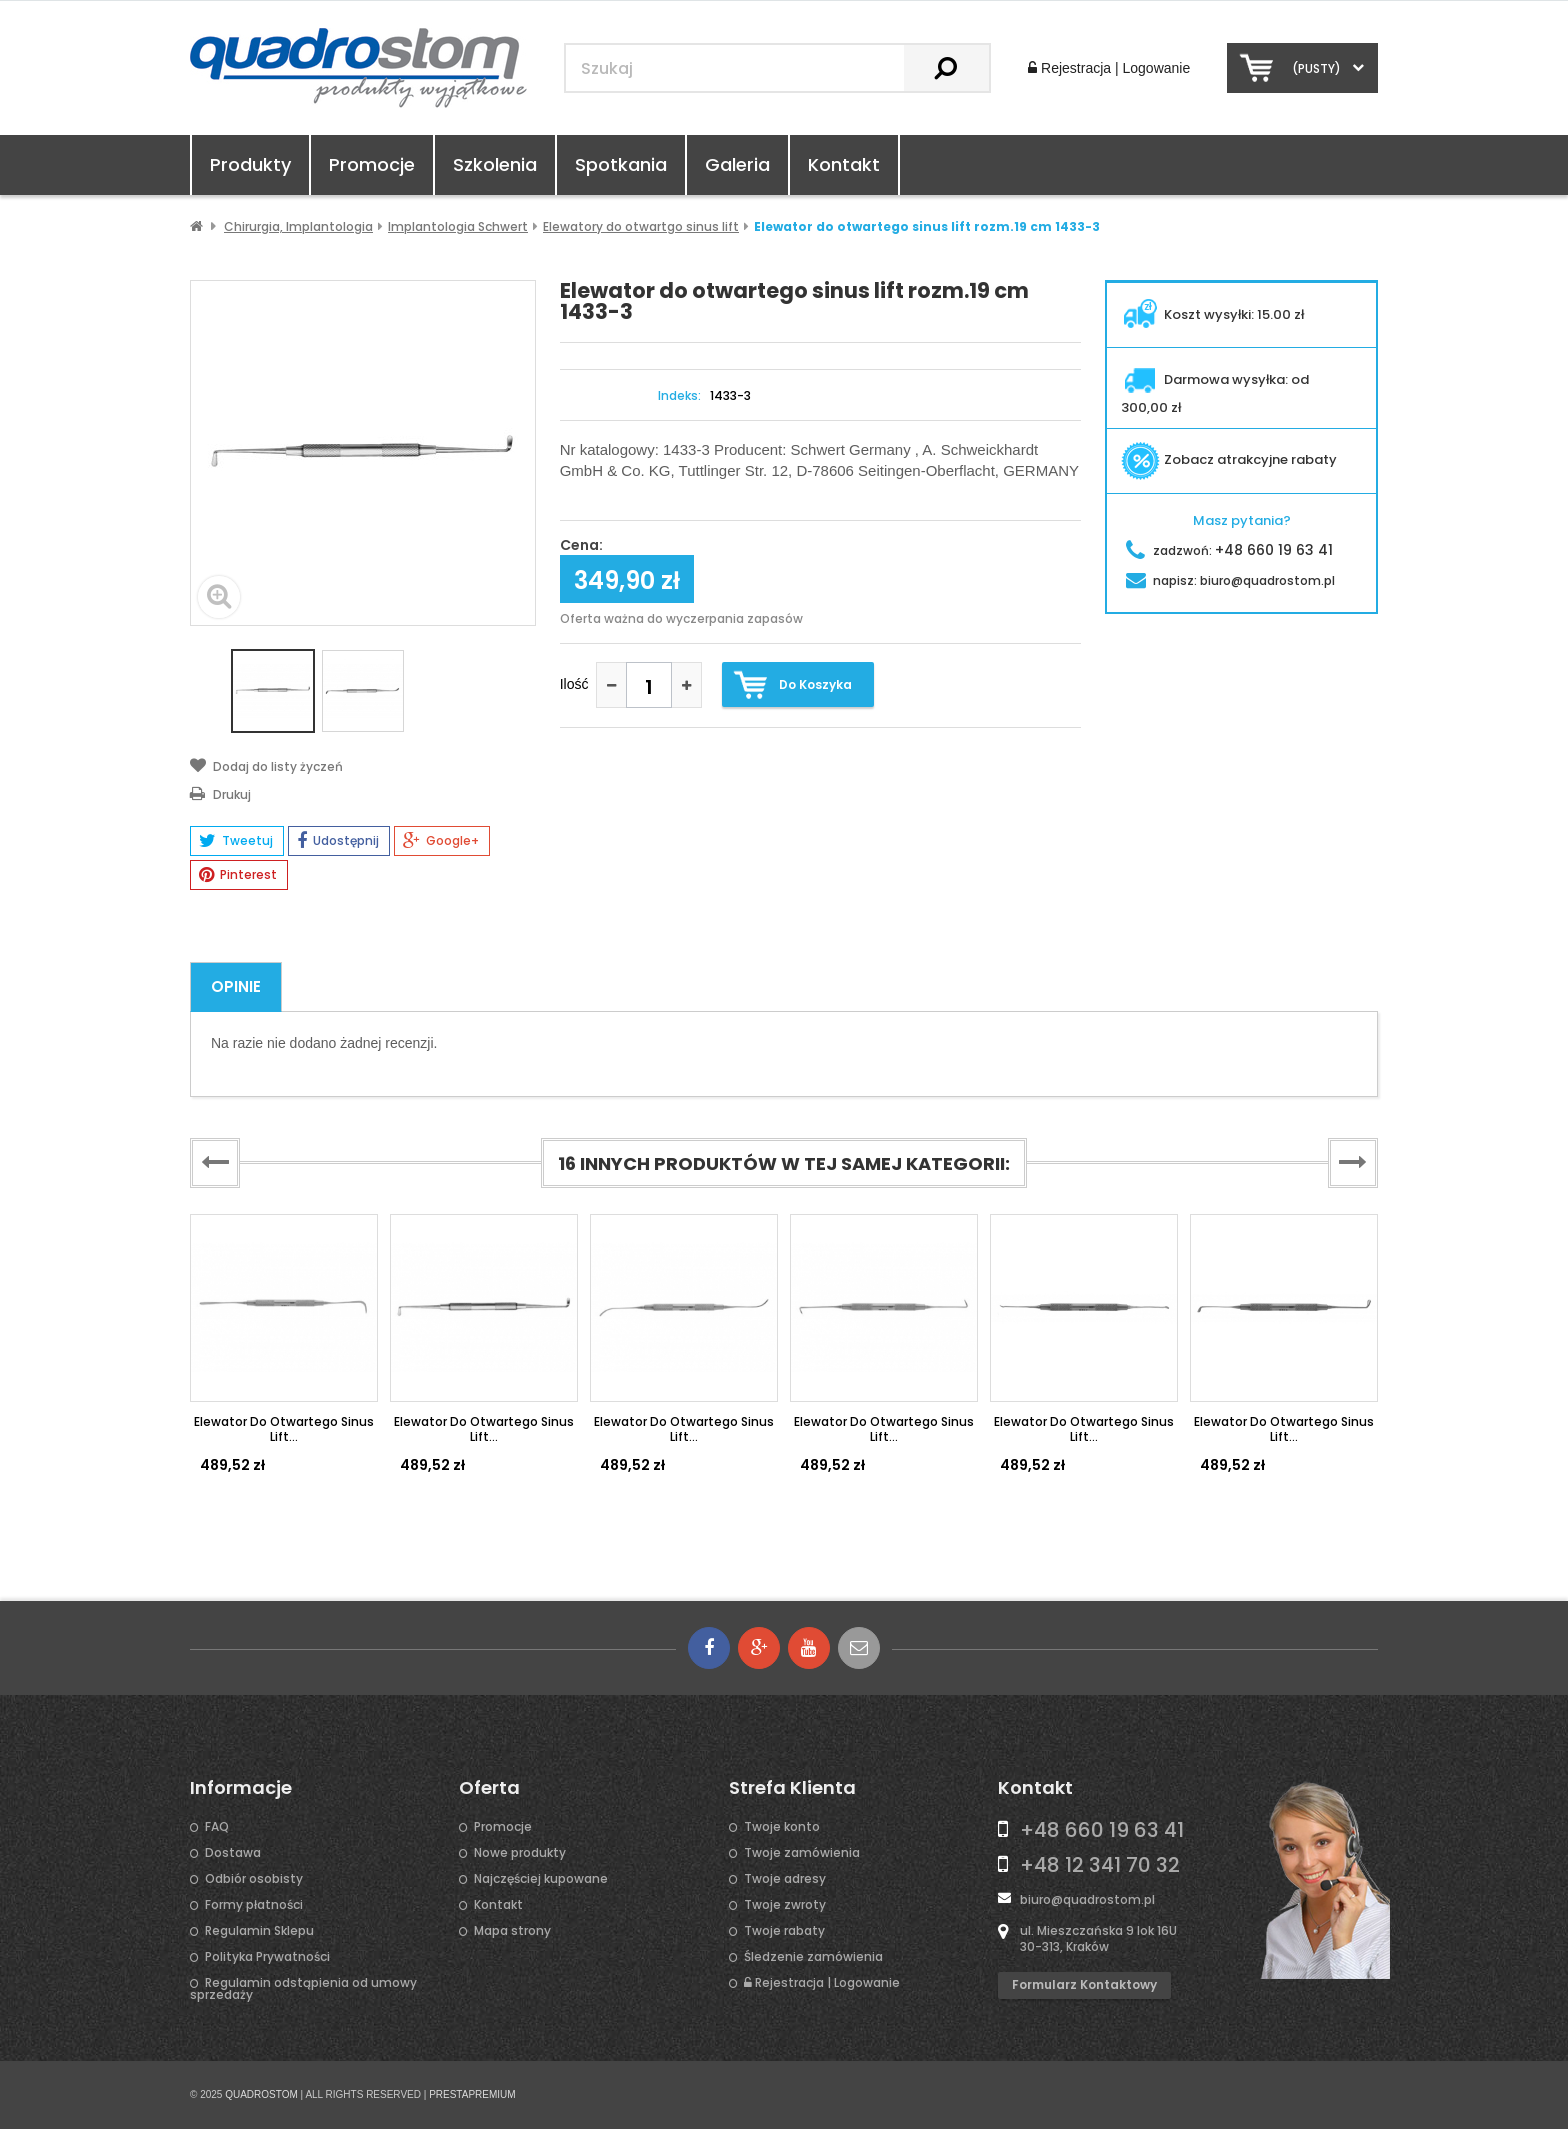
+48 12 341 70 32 (1100, 1865)
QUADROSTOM (261, 2094)
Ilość (574, 684)
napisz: (1230, 580)
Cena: (581, 546)
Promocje (372, 164)
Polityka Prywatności (267, 1957)
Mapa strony (512, 1931)
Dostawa (233, 1853)
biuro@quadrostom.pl (1087, 1899)
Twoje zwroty (785, 1905)
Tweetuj (236, 841)
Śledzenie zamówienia (813, 1957)
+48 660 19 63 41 (1102, 1830)
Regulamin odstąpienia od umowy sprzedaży (303, 1989)
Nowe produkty (520, 1853)
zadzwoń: (1229, 550)
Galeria (737, 164)
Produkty (250, 164)
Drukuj (220, 793)
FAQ (217, 1827)
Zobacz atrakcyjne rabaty (1229, 459)
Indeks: (679, 396)
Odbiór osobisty (254, 1879)
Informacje (241, 1788)
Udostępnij (338, 841)
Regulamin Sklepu (259, 1931)
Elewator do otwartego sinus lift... (284, 1428)
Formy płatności (254, 1905)
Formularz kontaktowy (1084, 1984)
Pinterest (238, 875)
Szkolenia (495, 164)
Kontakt (844, 164)
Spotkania (621, 164)
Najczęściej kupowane (541, 1879)
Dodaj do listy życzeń (266, 765)
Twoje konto (782, 1827)
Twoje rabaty (784, 1931)
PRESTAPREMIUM (472, 2094)
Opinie (236, 986)
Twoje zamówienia (802, 1853)
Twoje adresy (785, 1879)
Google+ (441, 841)
